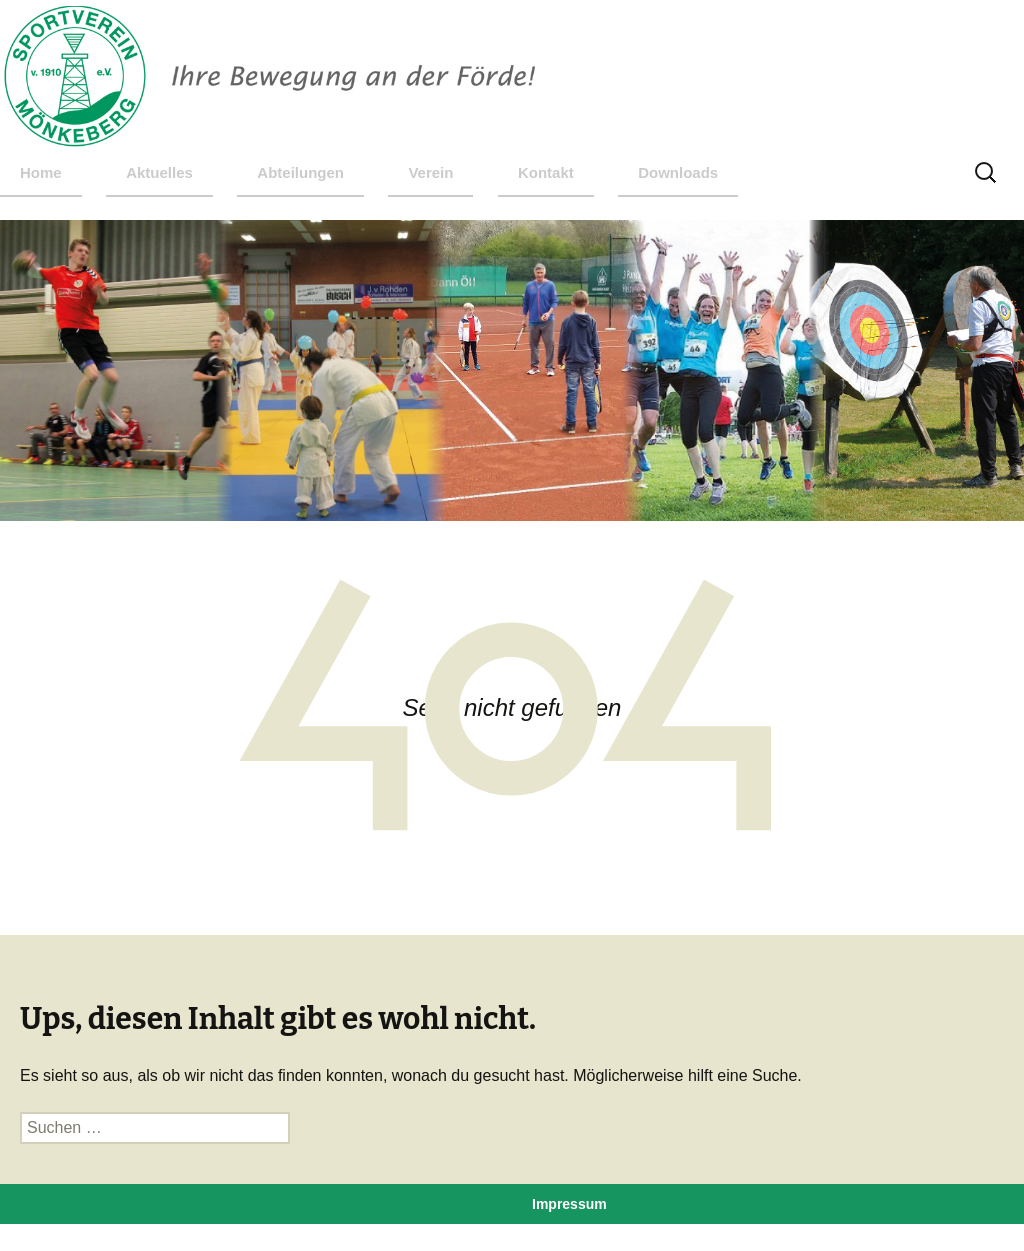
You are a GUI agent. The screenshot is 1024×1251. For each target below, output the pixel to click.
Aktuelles (159, 172)
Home (41, 172)
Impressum (569, 1204)
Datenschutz (573, 1235)
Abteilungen (300, 172)
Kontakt (546, 172)
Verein (430, 172)
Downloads (678, 172)
